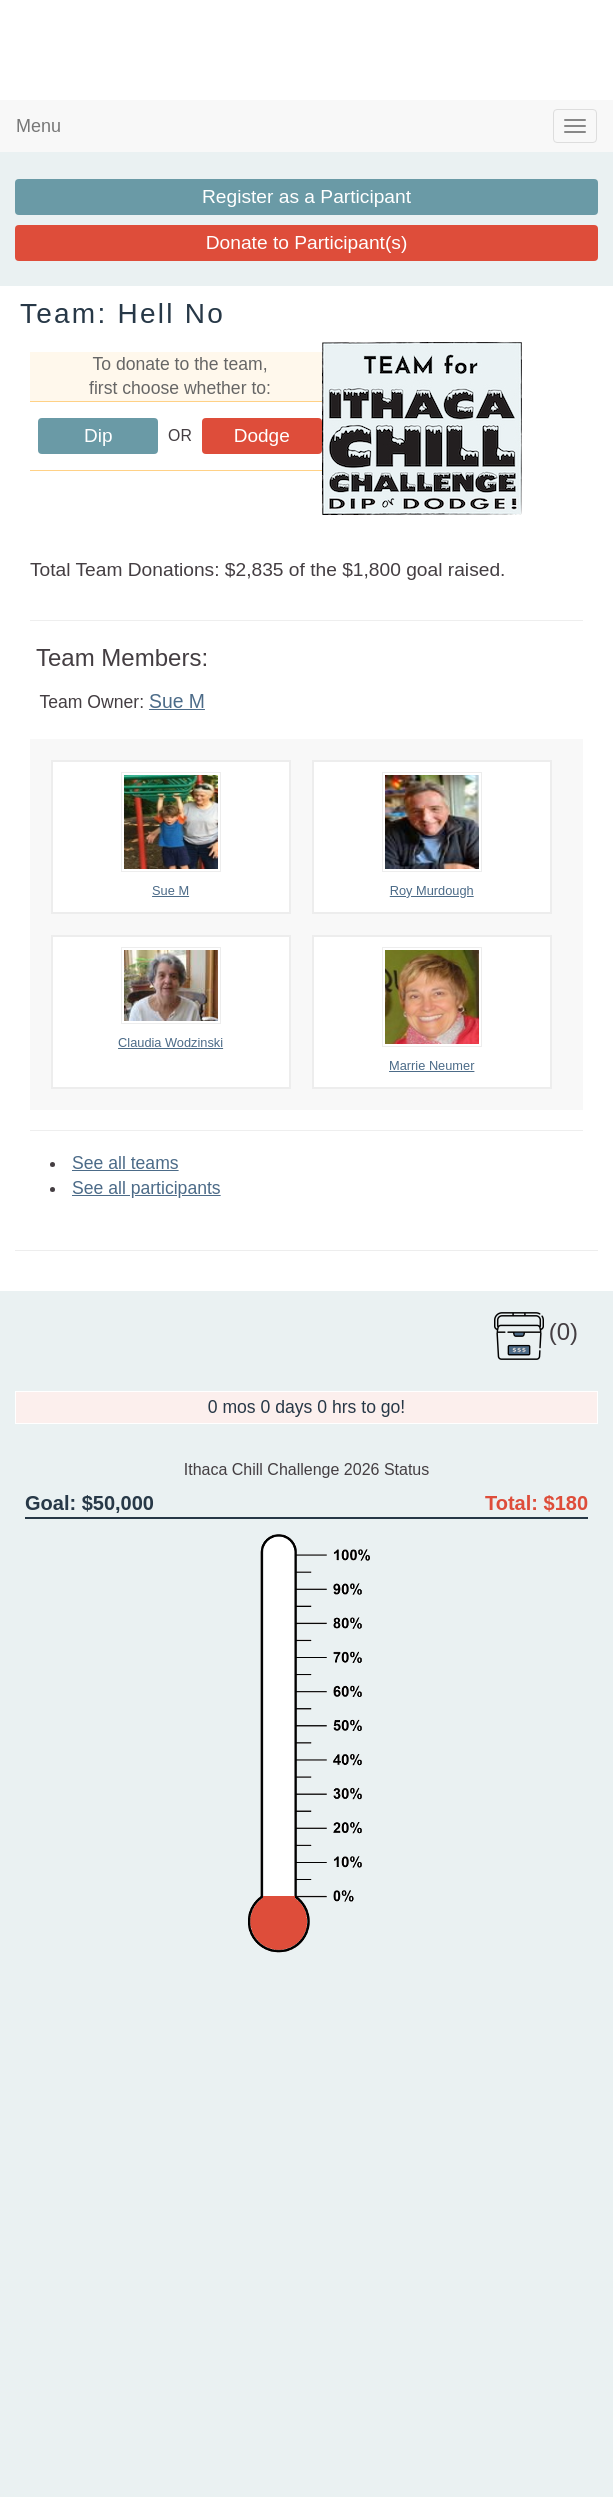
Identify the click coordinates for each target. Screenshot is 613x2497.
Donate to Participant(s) (307, 242)
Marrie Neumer (432, 1010)
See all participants (146, 1188)
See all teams (125, 1163)
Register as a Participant (306, 196)
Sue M (177, 701)
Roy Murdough (432, 835)
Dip (98, 435)
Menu (38, 126)
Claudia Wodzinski (170, 998)
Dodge (262, 435)
